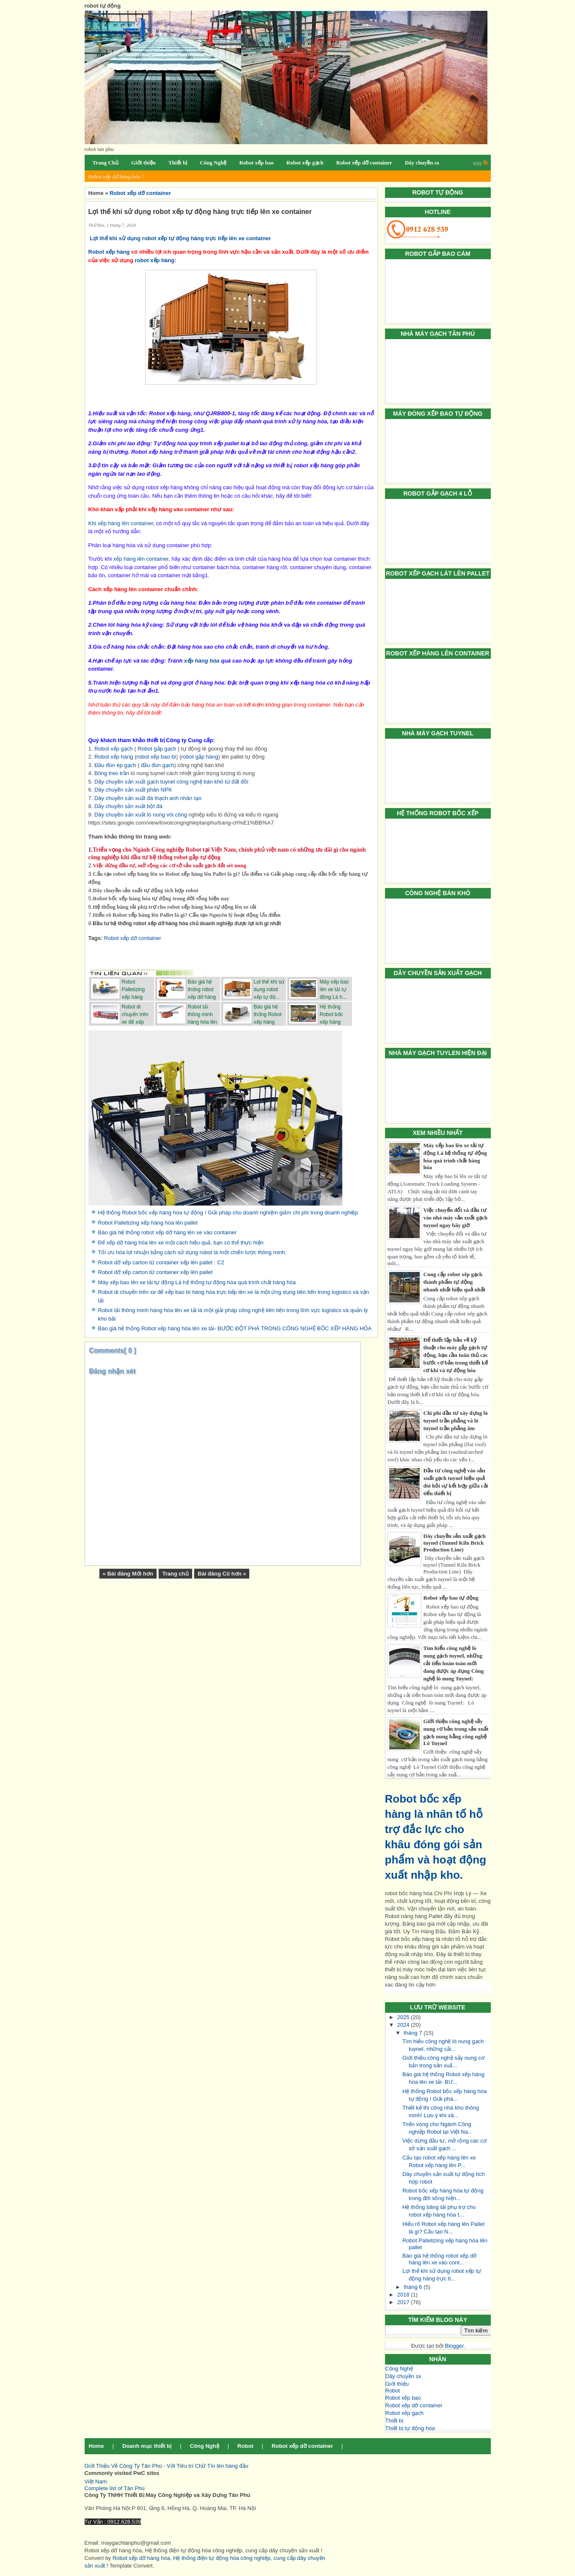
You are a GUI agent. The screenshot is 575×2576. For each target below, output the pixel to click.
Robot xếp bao (403, 2398)
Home (96, 2446)
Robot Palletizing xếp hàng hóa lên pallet (148, 1222)
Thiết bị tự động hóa (410, 2428)
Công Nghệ (399, 2368)
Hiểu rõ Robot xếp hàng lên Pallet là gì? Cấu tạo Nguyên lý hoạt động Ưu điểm (187, 915)
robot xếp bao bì (156, 757)
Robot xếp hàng (109, 252)
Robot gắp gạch (157, 748)
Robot (392, 2390)
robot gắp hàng (200, 757)
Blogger (454, 2346)
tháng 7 (414, 2033)
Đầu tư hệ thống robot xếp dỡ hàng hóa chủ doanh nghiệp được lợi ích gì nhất (187, 923)
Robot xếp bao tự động (451, 1598)
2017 (404, 2302)
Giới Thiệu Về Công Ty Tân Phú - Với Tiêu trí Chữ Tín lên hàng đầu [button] (167, 2466)
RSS (480, 164)
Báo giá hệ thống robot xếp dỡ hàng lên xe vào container (167, 1232)
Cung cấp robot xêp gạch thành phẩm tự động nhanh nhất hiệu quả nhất (455, 1282)
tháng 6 (414, 2287)
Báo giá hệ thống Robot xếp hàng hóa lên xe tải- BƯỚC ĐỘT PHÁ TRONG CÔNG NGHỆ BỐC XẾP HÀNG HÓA (235, 1328)
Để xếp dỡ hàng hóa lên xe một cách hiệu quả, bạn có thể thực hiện (181, 1242)
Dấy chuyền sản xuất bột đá (128, 806)
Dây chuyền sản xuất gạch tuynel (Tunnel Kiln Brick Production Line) (455, 1543)
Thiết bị (394, 2420)
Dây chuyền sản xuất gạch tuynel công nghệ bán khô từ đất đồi (171, 781)
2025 (404, 2017)
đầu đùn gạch (157, 765)
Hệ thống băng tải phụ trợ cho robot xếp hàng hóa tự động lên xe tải (174, 907)
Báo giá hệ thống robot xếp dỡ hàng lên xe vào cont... (439, 2259)
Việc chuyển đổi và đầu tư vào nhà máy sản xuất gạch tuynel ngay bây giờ (455, 1217)
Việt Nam (96, 2481)
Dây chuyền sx (403, 2376)
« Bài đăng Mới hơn (128, 1573)
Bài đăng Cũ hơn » (222, 1573)
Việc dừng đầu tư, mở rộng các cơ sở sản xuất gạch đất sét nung (169, 865)
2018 (404, 2294)
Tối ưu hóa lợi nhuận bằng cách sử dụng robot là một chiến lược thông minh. (192, 1252)
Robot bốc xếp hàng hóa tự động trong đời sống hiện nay (161, 898)
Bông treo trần (111, 773)
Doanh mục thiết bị (146, 2446)
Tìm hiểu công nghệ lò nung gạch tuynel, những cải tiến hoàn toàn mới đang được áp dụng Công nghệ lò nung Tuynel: (454, 1663)
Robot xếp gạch (404, 2413)
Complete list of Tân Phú (115, 2488)
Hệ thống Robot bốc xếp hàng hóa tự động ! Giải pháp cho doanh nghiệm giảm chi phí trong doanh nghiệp (228, 1212)
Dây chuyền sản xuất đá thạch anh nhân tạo (147, 798)
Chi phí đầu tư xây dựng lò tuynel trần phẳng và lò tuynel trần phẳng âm (456, 1420)
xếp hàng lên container (141, 559)
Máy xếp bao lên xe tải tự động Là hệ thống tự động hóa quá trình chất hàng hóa (197, 1282)
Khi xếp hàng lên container (120, 523)
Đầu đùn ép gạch (115, 765)
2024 (404, 2025)
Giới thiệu (397, 2384)
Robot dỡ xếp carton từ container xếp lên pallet (155, 1272)
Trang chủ (175, 1573)
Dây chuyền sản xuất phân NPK (133, 790)
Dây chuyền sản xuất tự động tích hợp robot (145, 890)
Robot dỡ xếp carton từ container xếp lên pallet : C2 (161, 1262)
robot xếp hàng (155, 260)
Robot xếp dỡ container (414, 2405)
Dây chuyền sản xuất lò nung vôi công (140, 814)
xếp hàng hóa (202, 661)
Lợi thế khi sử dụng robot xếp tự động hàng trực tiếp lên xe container (181, 238)
